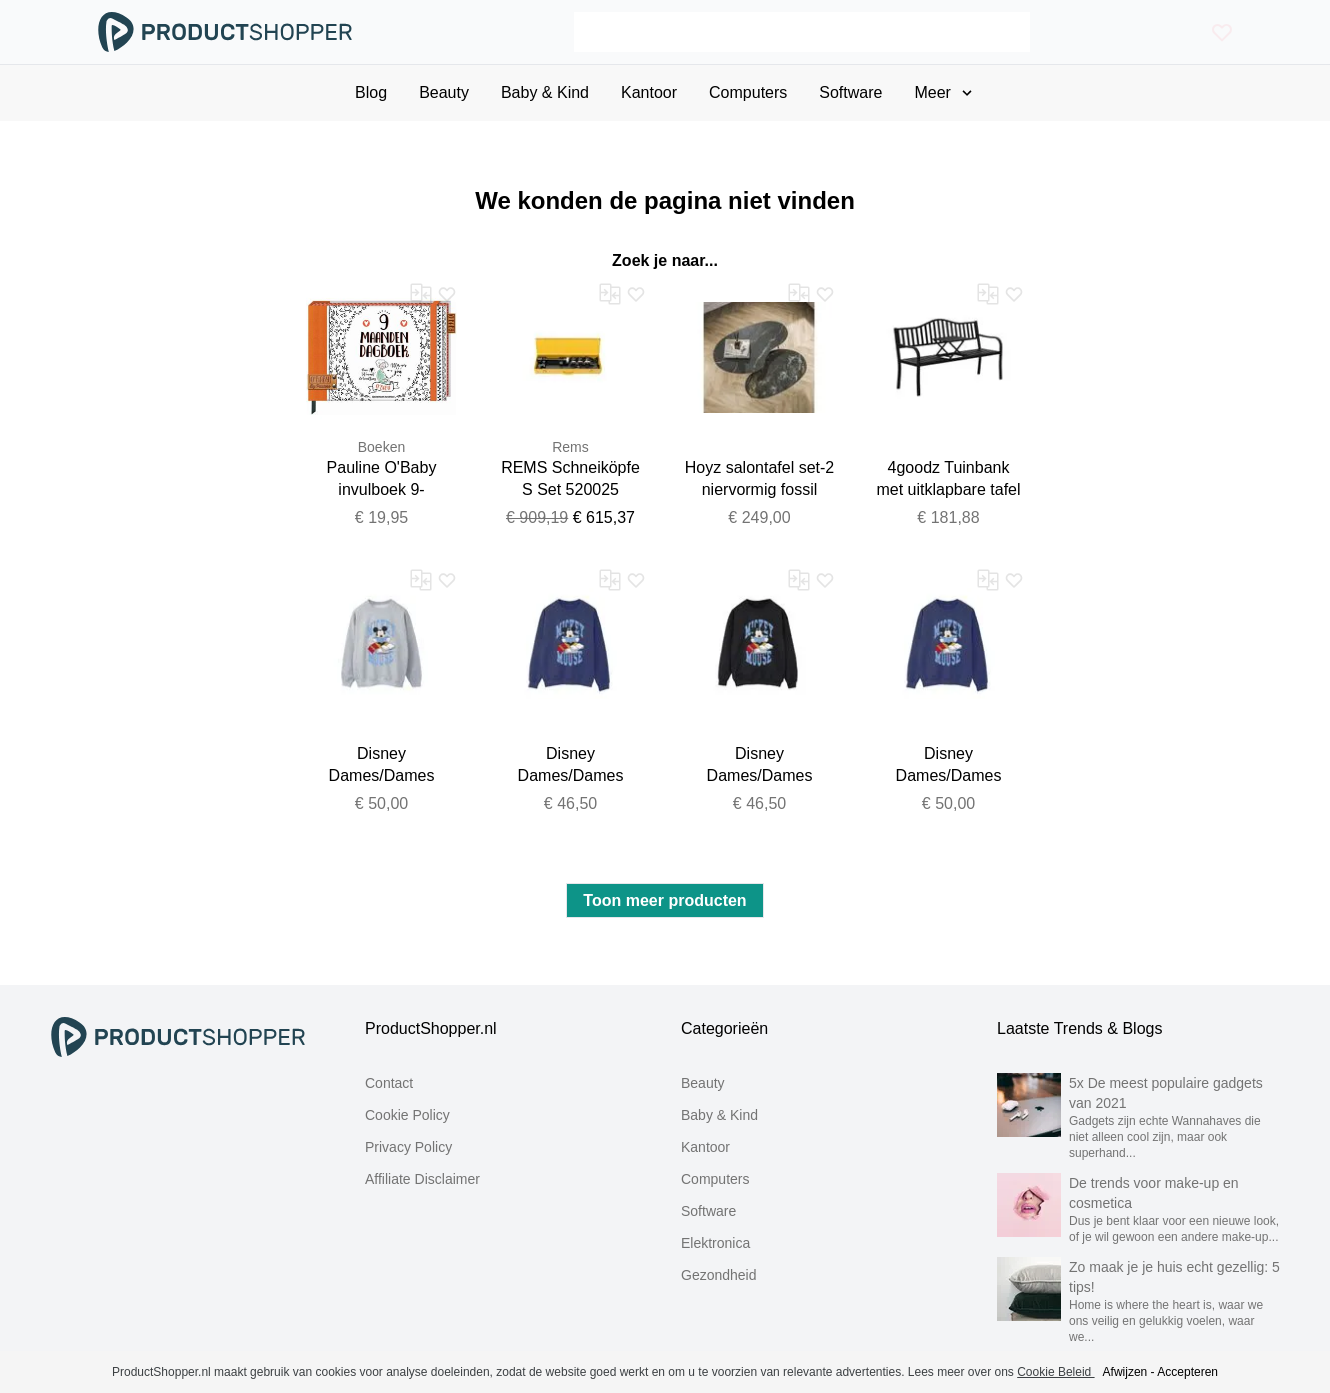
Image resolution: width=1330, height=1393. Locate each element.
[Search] (801, 32)
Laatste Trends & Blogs (1079, 1028)
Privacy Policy (408, 1147)
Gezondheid (719, 1275)
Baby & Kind (719, 1115)
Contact (389, 1083)
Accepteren (1187, 1372)
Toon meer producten (664, 900)
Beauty (703, 1083)
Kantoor (705, 1147)
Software (708, 1211)
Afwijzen (1125, 1372)
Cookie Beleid (1055, 1372)
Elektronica (715, 1243)
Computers (715, 1179)
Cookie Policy (407, 1115)
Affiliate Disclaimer (422, 1179)
